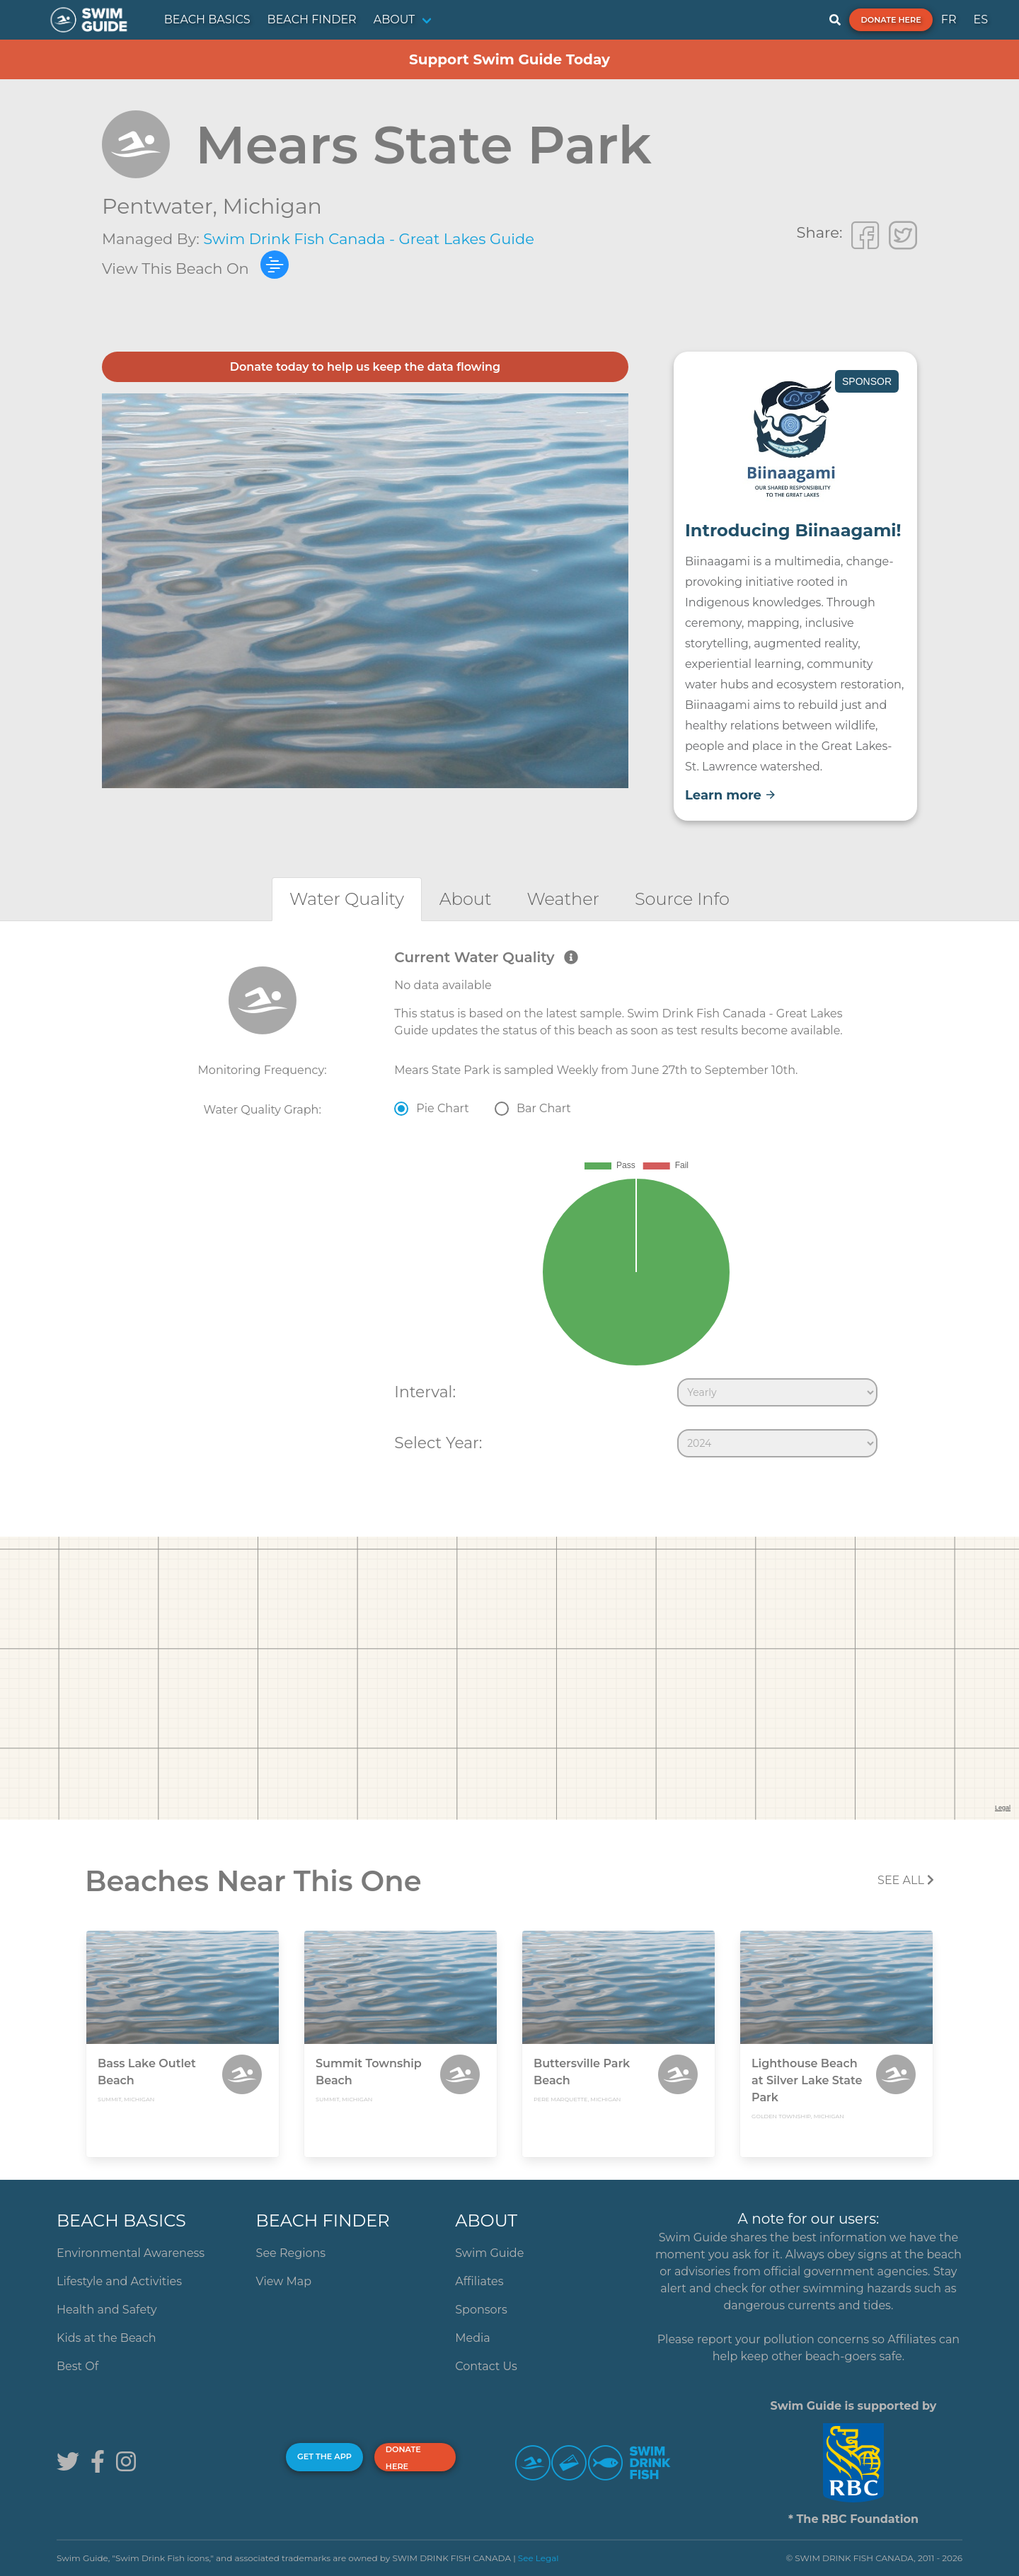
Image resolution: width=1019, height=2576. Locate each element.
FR (949, 19)
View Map (284, 2281)
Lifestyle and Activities (119, 2281)
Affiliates (479, 2281)
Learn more (730, 795)
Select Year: (438, 1442)
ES (980, 19)
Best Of (77, 2366)
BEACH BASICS (207, 19)
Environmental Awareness (131, 2253)
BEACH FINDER (312, 19)
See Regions (291, 2253)
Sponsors (481, 2309)
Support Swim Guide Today (509, 59)
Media (472, 2338)
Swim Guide (489, 2253)
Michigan (272, 206)
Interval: (425, 1391)
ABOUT (394, 19)
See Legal (538, 2558)
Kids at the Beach (106, 2338)
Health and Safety (107, 2309)
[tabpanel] (509, 1206)
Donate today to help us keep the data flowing (365, 367)
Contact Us (486, 2366)
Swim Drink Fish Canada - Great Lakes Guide (368, 239)
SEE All (905, 1880)
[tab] (347, 898)
